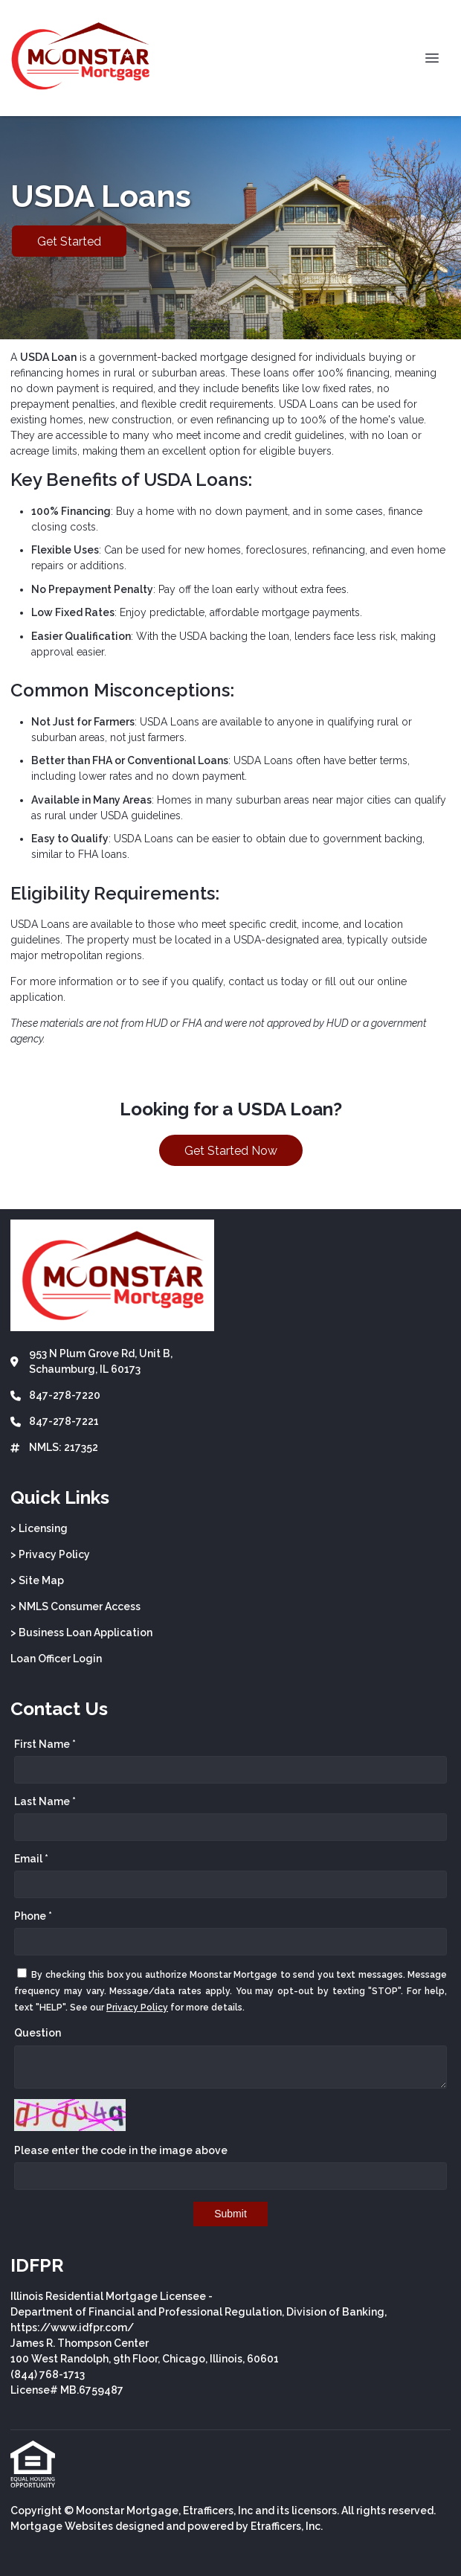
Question (37, 2033)
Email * (31, 1859)
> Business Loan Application (81, 1632)
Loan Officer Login (56, 1659)
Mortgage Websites (61, 2526)
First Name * (45, 1744)
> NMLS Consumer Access (75, 1606)
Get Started (69, 241)
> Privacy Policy (50, 1554)
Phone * (33, 1916)
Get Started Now (230, 1151)
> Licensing (39, 1528)
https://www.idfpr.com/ (72, 2327)
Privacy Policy (137, 2007)
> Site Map (37, 1580)
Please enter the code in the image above (121, 2150)
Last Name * (45, 1801)
